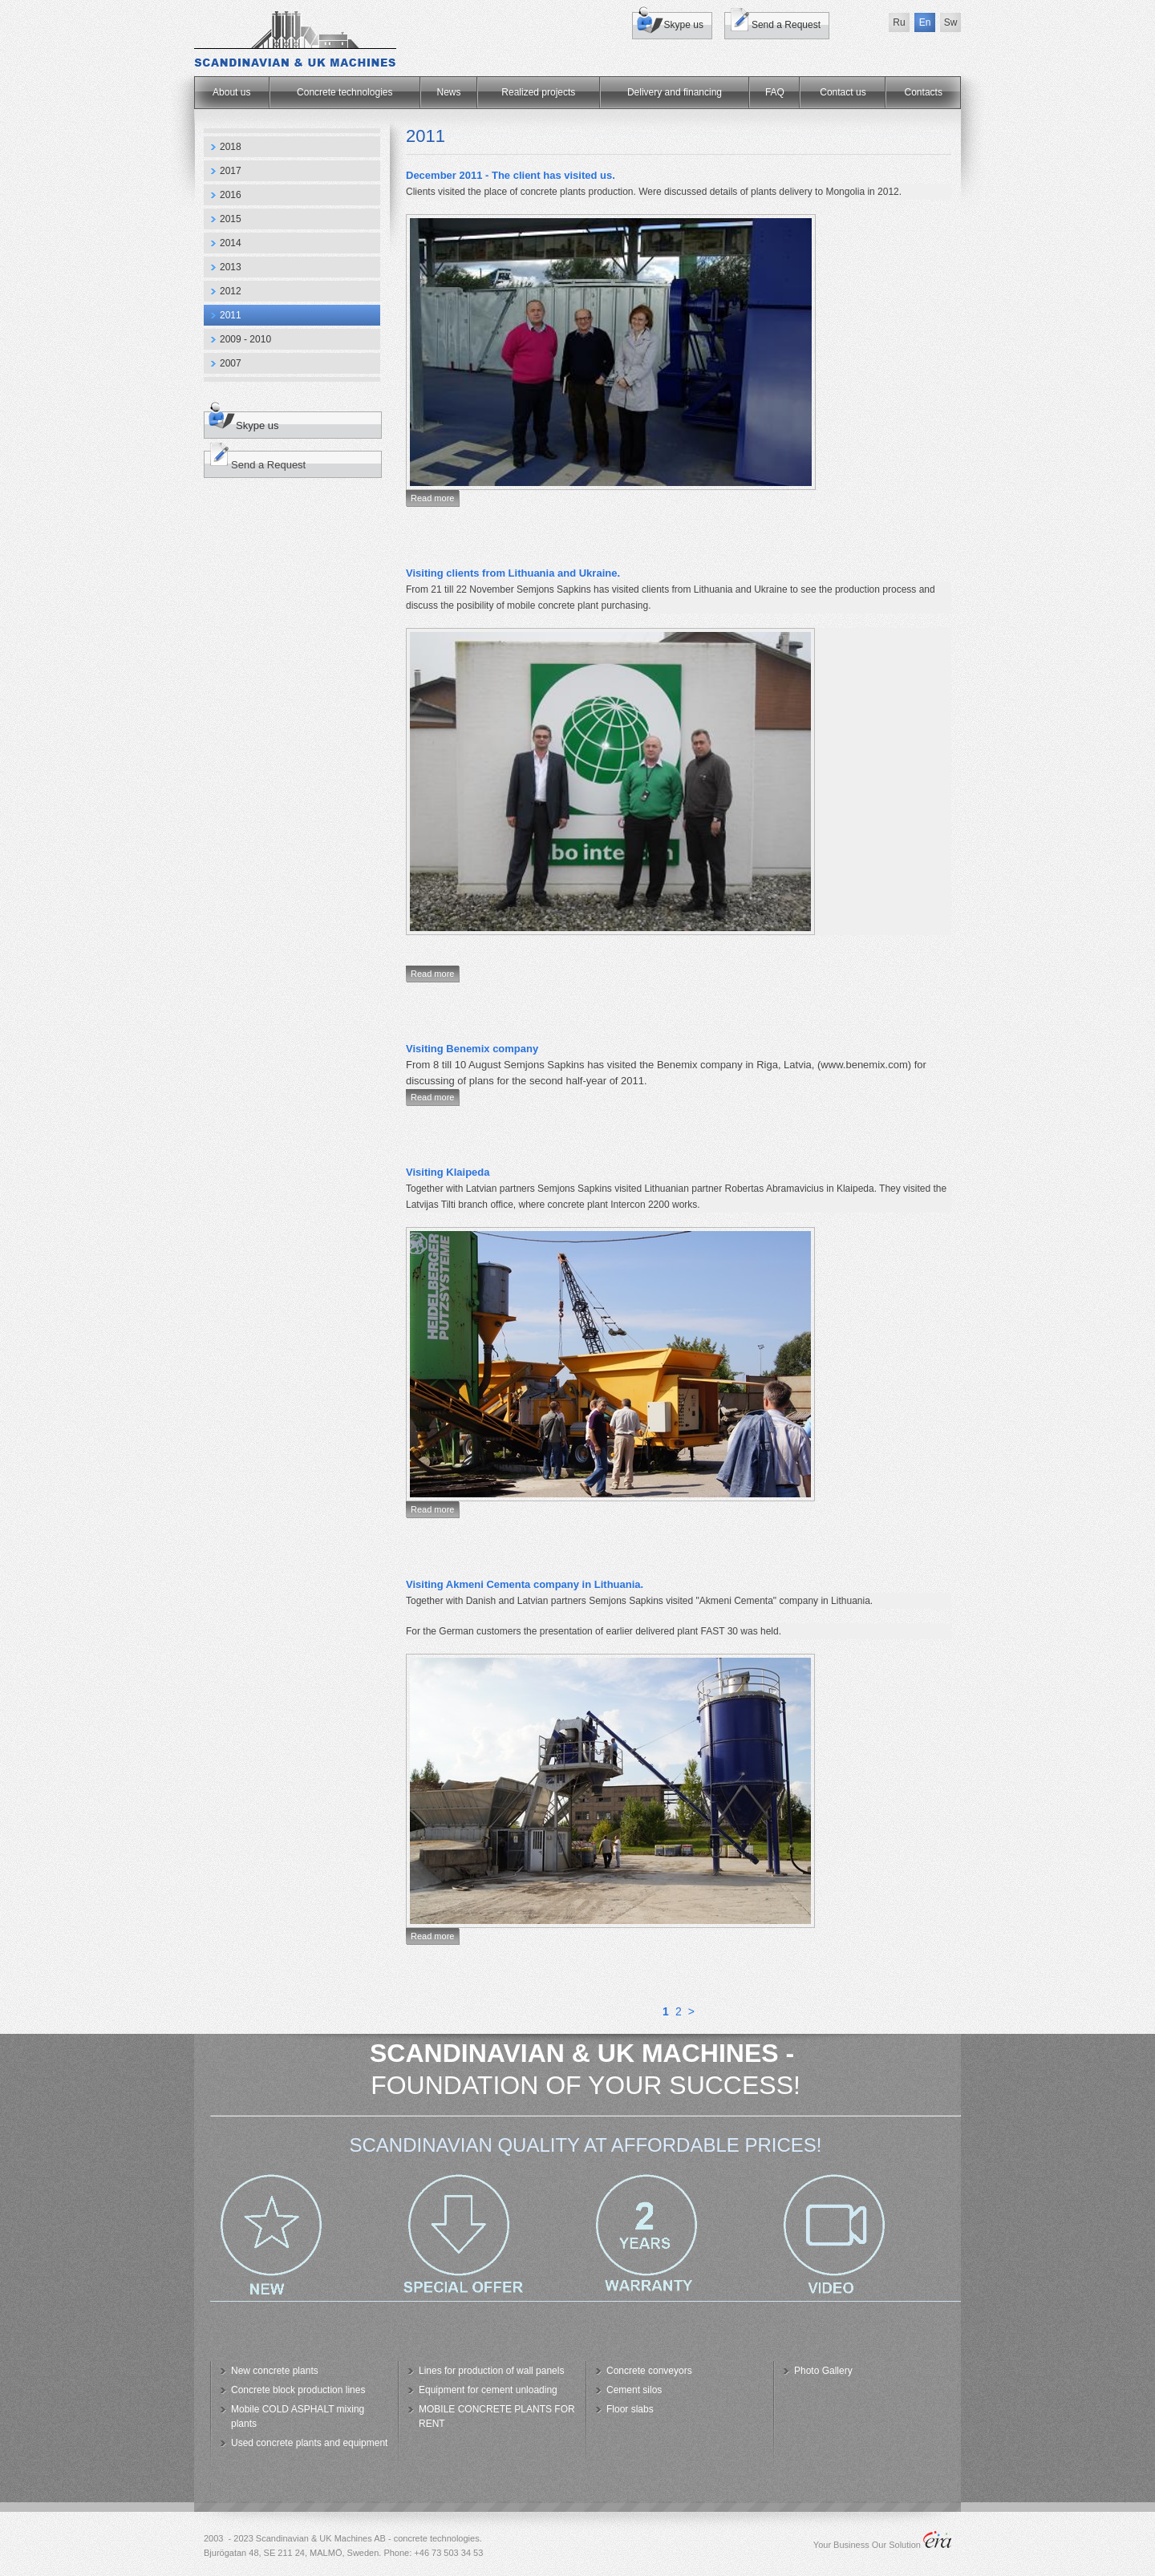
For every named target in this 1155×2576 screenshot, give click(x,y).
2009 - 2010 (245, 339)
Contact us (842, 92)
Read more (432, 498)
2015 (230, 219)
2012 (230, 291)
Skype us (683, 24)
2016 (230, 194)
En (925, 22)
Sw (951, 22)
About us (231, 92)
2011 (230, 315)
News (449, 92)
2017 (230, 170)
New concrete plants (274, 2370)
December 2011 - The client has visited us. (510, 175)
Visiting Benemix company (472, 1049)
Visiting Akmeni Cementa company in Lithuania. (524, 1584)
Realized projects (538, 92)
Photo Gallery (823, 2370)
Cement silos (634, 2390)
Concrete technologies (344, 92)
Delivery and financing (674, 92)
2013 (230, 267)
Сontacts (923, 92)
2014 (230, 243)
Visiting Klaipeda (448, 1172)
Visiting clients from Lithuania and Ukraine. (513, 573)
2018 (230, 146)
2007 (230, 363)
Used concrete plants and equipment (309, 2442)
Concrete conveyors (649, 2370)
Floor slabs (630, 2409)
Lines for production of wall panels (491, 2370)
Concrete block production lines (298, 2390)
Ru (899, 22)
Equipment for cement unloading (488, 2390)
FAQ (774, 92)
